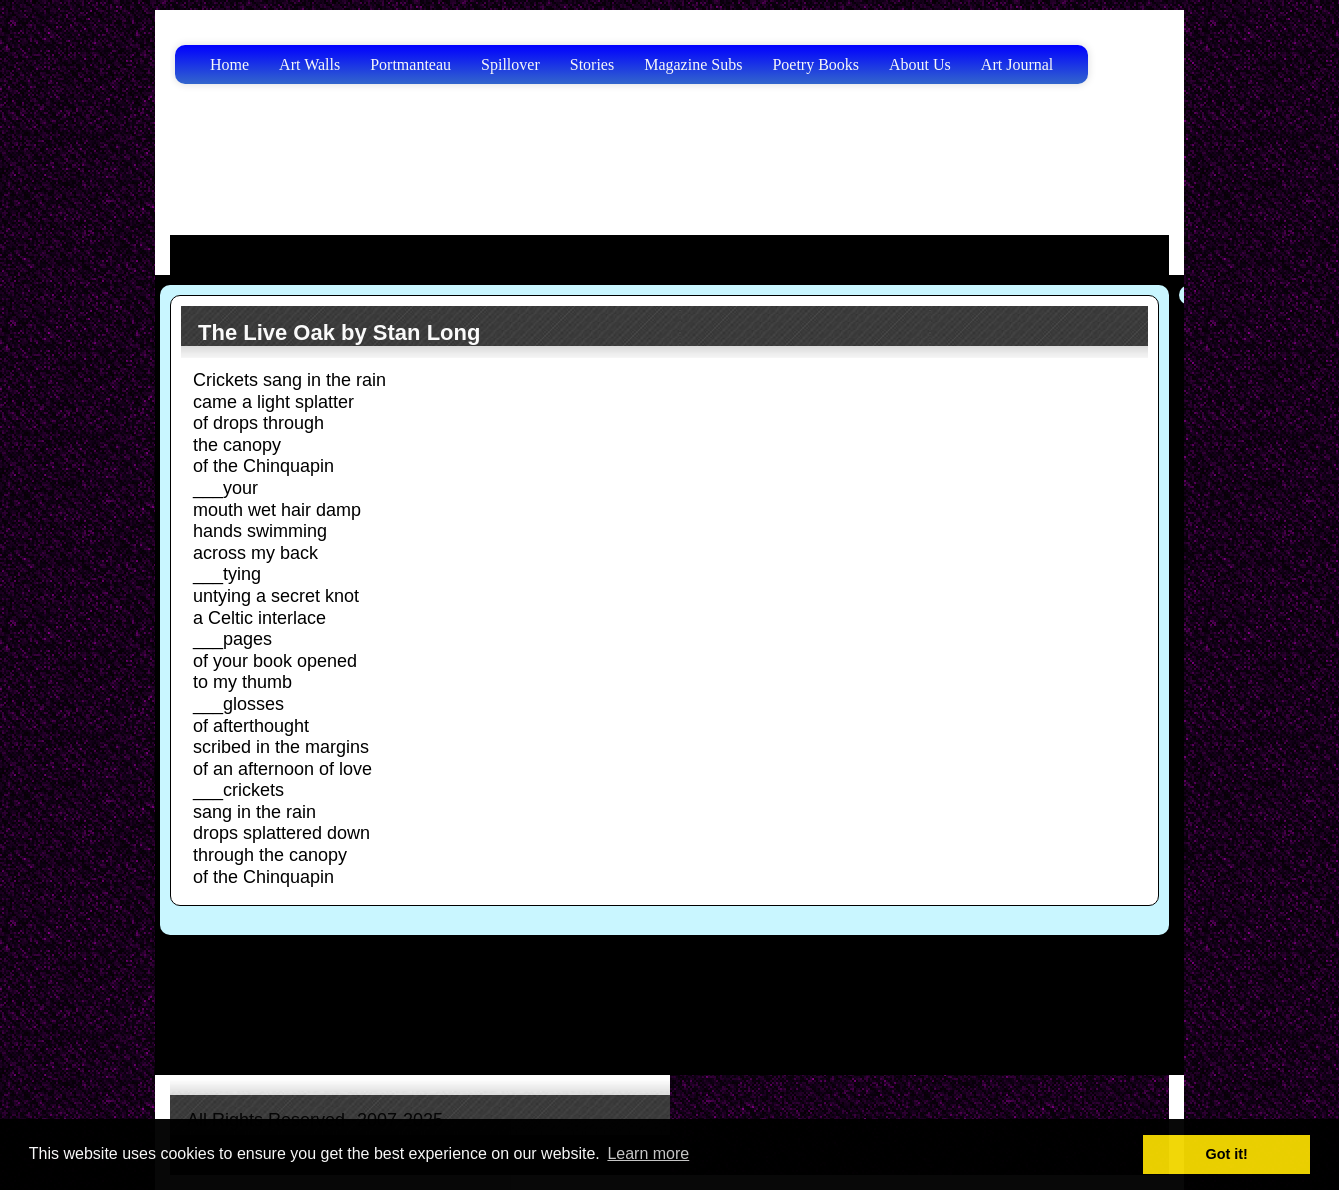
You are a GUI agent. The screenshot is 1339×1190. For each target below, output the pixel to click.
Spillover (510, 64)
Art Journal (1017, 64)
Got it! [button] (1227, 1154)
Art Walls (309, 64)
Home (229, 64)
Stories (592, 64)
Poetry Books (815, 64)
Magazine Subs (693, 64)
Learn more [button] (648, 1153)
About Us (920, 64)
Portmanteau (410, 64)
